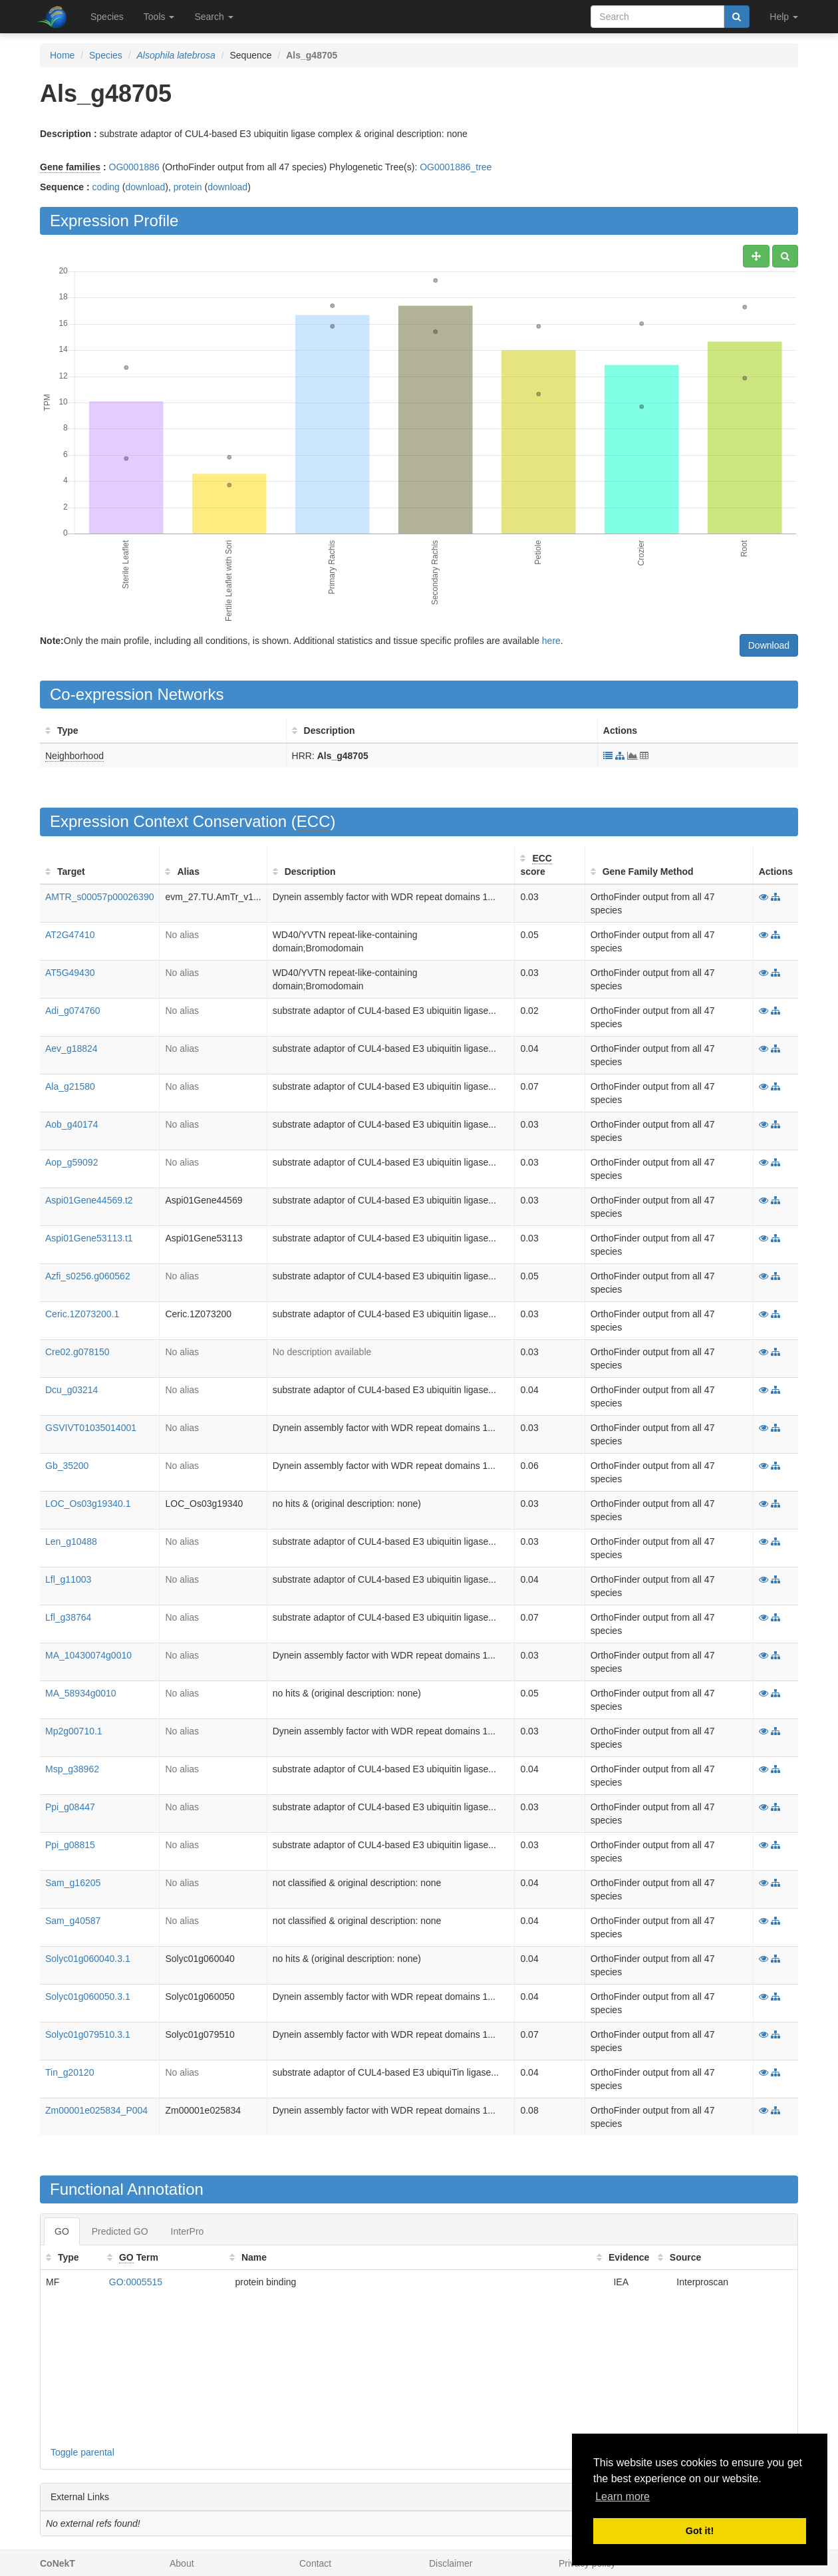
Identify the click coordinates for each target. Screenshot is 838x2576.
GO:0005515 (135, 2282)
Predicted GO (120, 2231)
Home (62, 55)
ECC (314, 821)
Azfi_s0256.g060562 (87, 1276)
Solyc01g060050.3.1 (87, 1996)
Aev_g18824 (71, 1048)
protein (188, 187)
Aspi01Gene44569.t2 (89, 1200)
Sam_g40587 (72, 1920)
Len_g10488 (71, 1541)
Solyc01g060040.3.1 (87, 1958)
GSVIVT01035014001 (90, 1427)
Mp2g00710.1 (73, 1731)
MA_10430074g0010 (88, 1655)
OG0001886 (134, 167)
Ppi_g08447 (70, 1807)
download (145, 187)
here (551, 640)
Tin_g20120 (69, 2072)
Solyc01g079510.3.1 (87, 2034)
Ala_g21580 (70, 1086)
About (182, 2563)
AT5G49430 (69, 972)
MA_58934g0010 (80, 1693)
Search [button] (213, 16)
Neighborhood (74, 755)
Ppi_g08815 (70, 1845)
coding (106, 187)
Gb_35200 (66, 1465)
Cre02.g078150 (77, 1352)
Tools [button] (159, 16)
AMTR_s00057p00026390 (99, 896)
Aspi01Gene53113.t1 (89, 1238)
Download (768, 645)
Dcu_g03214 (71, 1389)
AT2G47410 (69, 934)
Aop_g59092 (71, 1162)
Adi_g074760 (72, 1010)
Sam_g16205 (72, 1882)
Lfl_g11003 (68, 1579)
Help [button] (783, 16)
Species (107, 16)
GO (62, 2231)
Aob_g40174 (71, 1124)
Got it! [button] (700, 2530)
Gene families (70, 167)
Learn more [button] (622, 2496)
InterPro (187, 2231)
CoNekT (57, 2563)
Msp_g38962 (72, 1769)
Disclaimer (450, 2563)
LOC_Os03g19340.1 (87, 1503)
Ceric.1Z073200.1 (82, 1314)
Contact (315, 2563)
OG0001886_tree (455, 167)
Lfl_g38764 (68, 1617)
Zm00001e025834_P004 (96, 2110)
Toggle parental (82, 2452)
